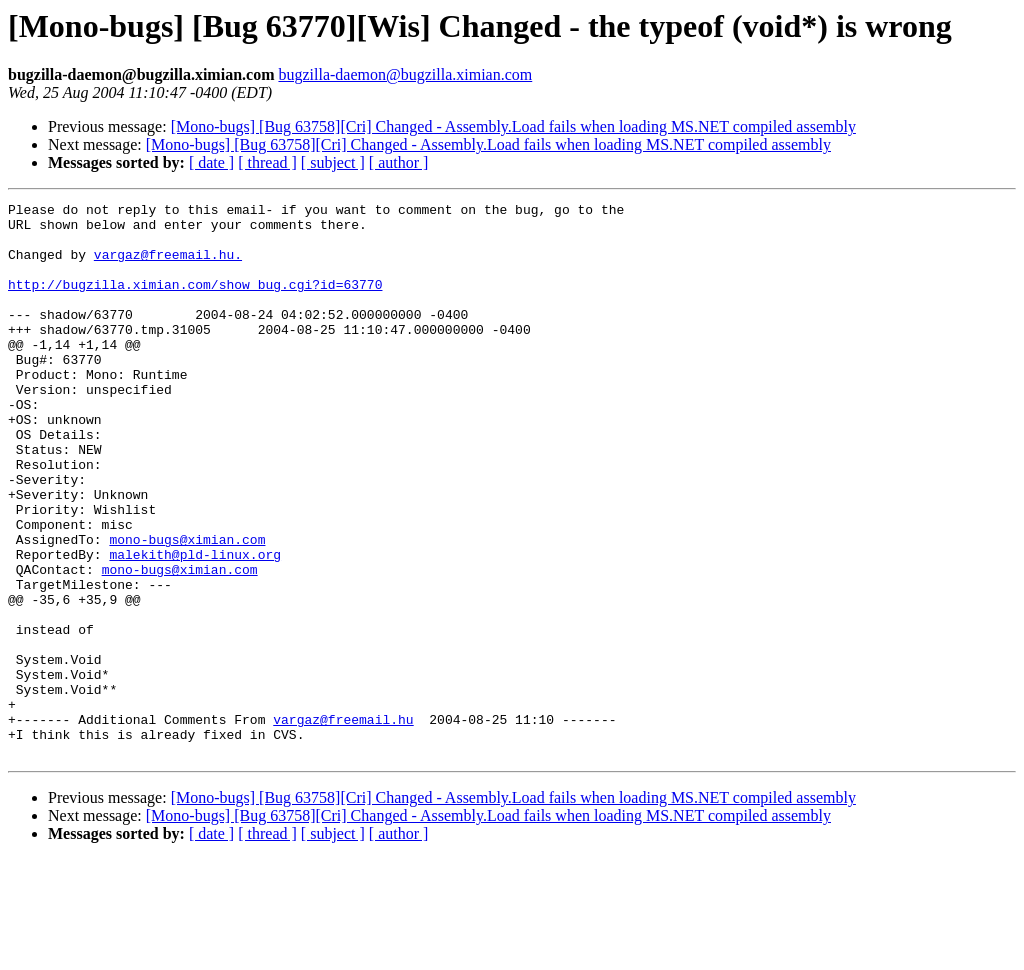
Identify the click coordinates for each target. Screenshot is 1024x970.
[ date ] (211, 162)
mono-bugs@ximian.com (187, 608)
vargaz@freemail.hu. (168, 266)
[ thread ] (267, 162)
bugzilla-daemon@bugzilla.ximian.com (405, 74)
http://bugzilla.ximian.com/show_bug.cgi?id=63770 (195, 302)
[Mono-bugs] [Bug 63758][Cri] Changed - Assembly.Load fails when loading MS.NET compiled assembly (513, 126)
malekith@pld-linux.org (195, 626)
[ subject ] (333, 162)
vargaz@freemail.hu (343, 824)
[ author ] (399, 162)
